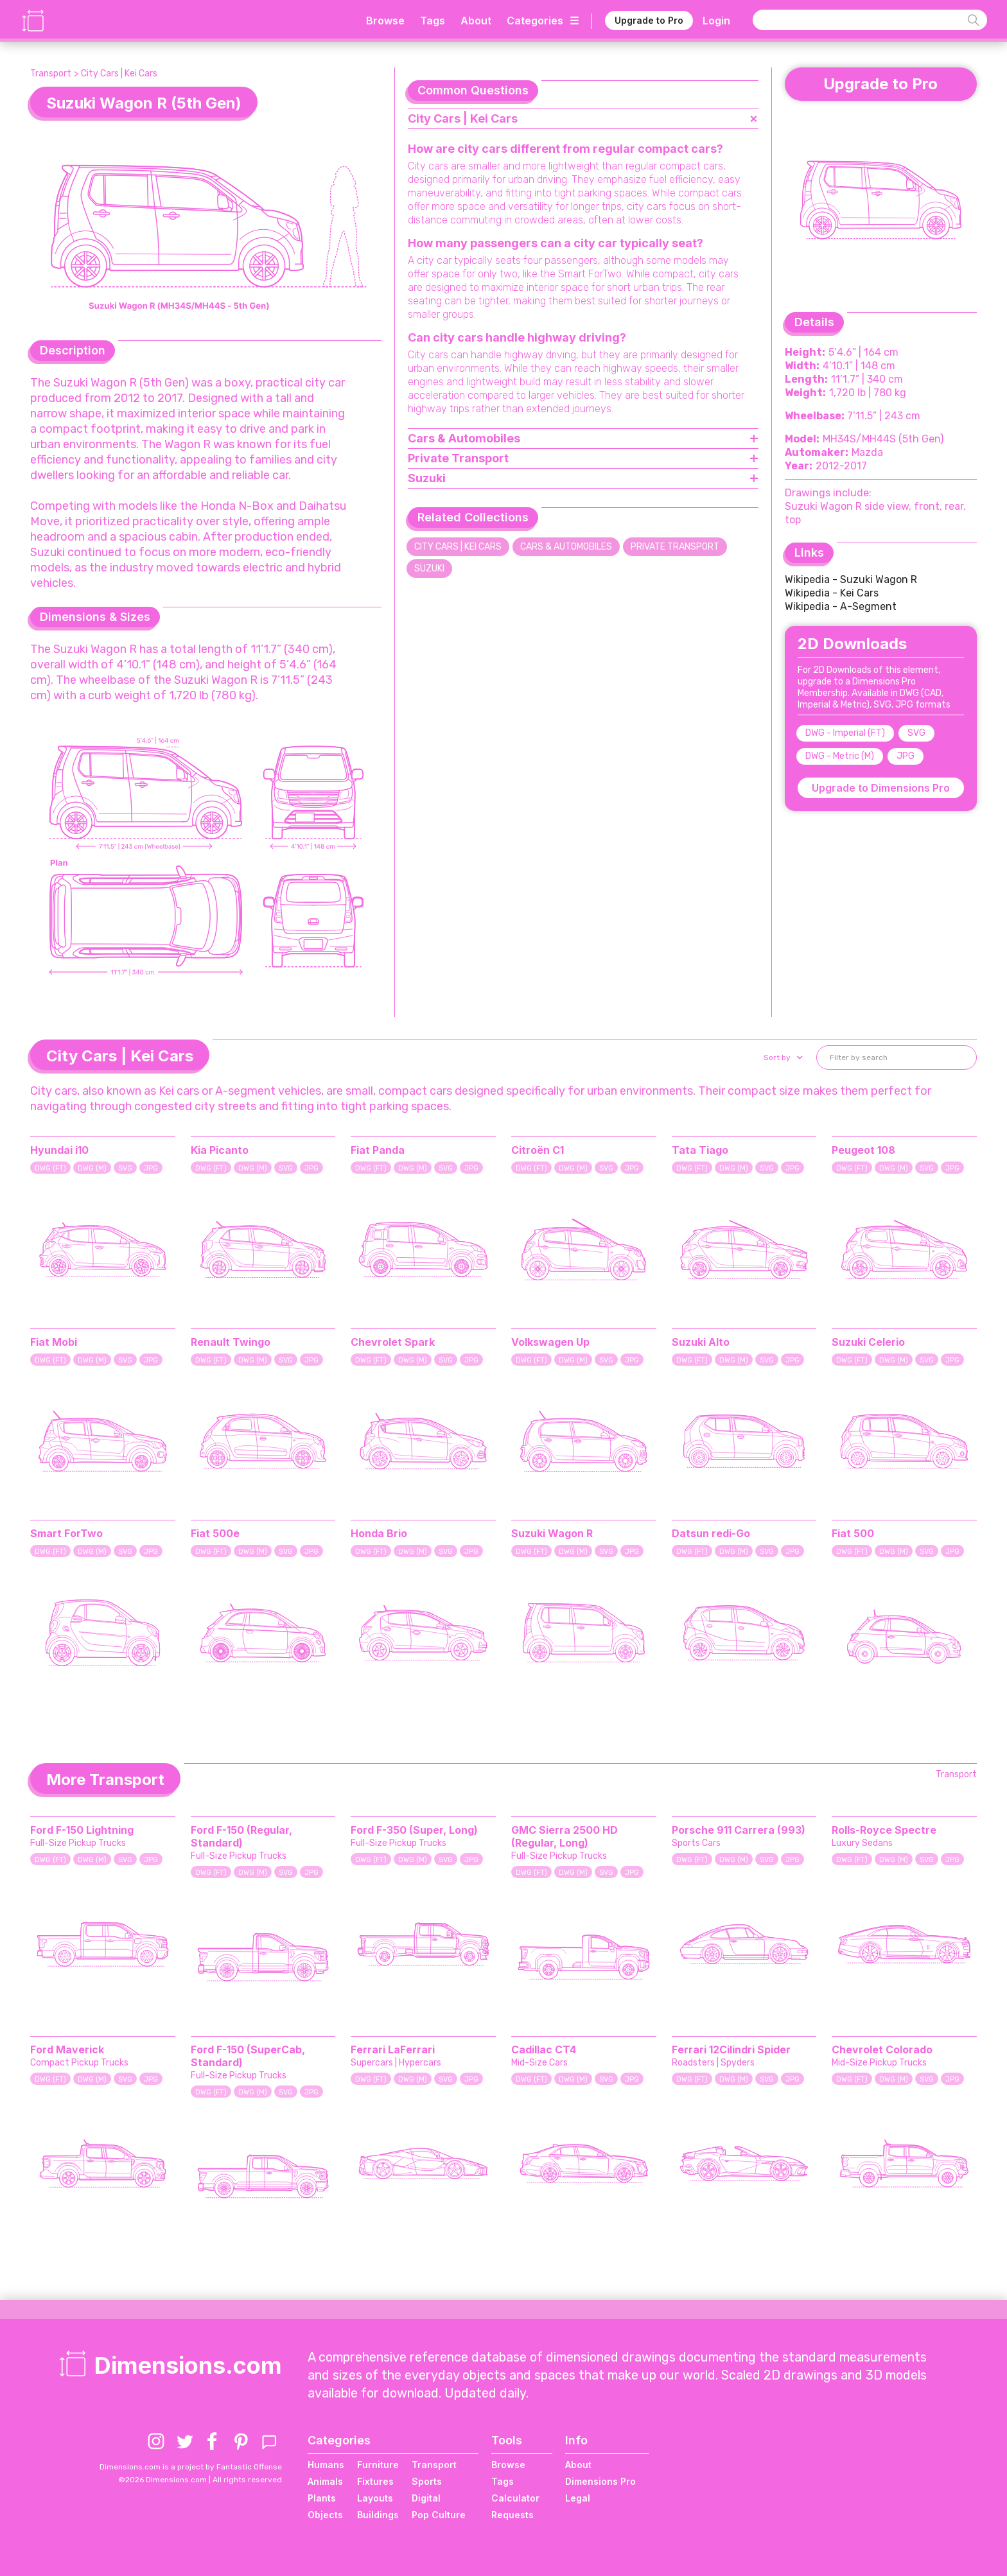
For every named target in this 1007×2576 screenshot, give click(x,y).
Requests (512, 2514)
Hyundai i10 (59, 1150)
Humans (326, 2464)
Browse (385, 20)
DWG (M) (92, 1168)
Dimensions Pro (600, 2481)
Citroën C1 (537, 1150)
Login (716, 20)
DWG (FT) (50, 1168)
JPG (906, 756)
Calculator (515, 2498)
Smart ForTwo (66, 1533)
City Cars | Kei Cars (119, 73)
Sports (427, 2481)
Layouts (375, 2498)
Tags (432, 20)
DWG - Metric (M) (839, 756)
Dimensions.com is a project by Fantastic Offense (191, 2466)
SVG (916, 732)
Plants (322, 2498)
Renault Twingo (230, 1342)
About (475, 20)
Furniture (378, 2464)
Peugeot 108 (863, 1150)
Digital (426, 2498)
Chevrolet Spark (393, 1342)
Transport (50, 73)
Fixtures (375, 2481)
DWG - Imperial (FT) (845, 732)
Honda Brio (379, 1533)
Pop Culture (439, 2514)
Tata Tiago (700, 1150)
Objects (325, 2514)
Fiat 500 (853, 1533)
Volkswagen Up (550, 1342)
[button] (782, 1057)
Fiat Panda (378, 1150)
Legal (577, 2498)
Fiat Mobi (53, 1342)
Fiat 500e (215, 1533)
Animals (325, 2481)
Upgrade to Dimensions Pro (881, 787)
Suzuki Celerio (868, 1342)
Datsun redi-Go (711, 1533)
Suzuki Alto (701, 1342)
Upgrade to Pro (649, 20)
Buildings (378, 2514)
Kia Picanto (220, 1150)
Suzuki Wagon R (552, 1533)
